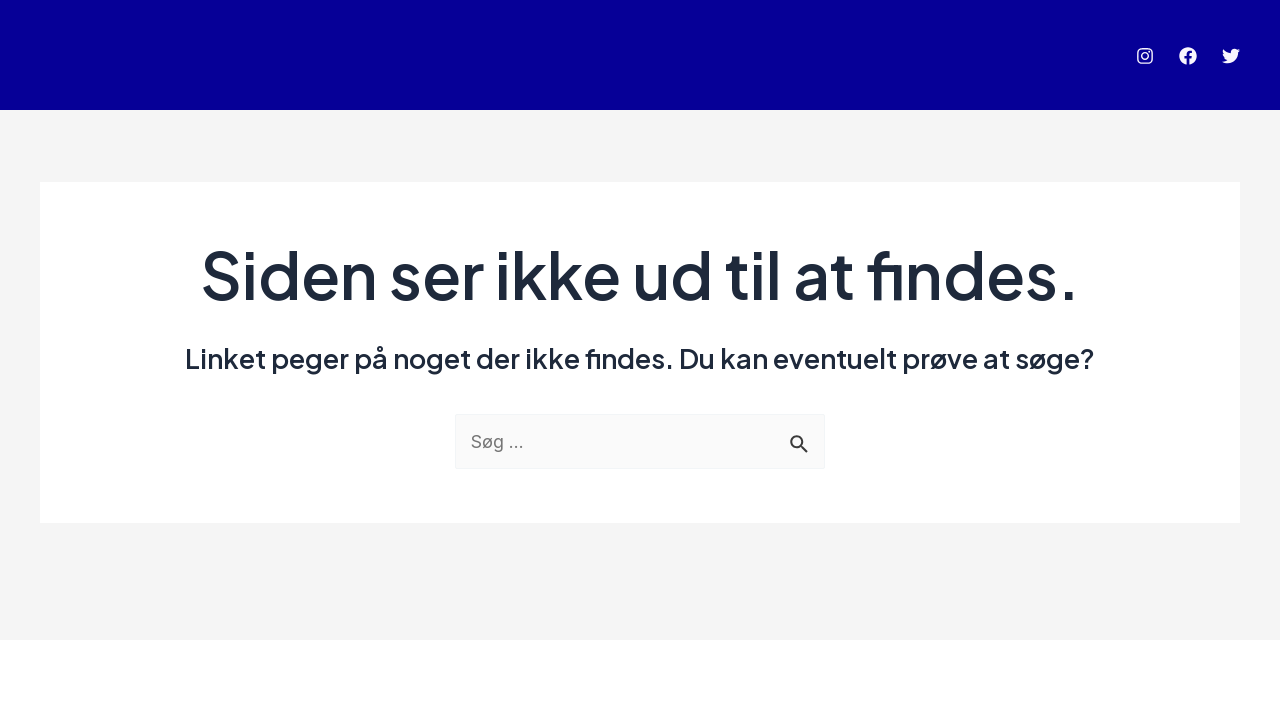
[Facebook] (1188, 56)
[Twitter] (1231, 56)
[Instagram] (1145, 56)
